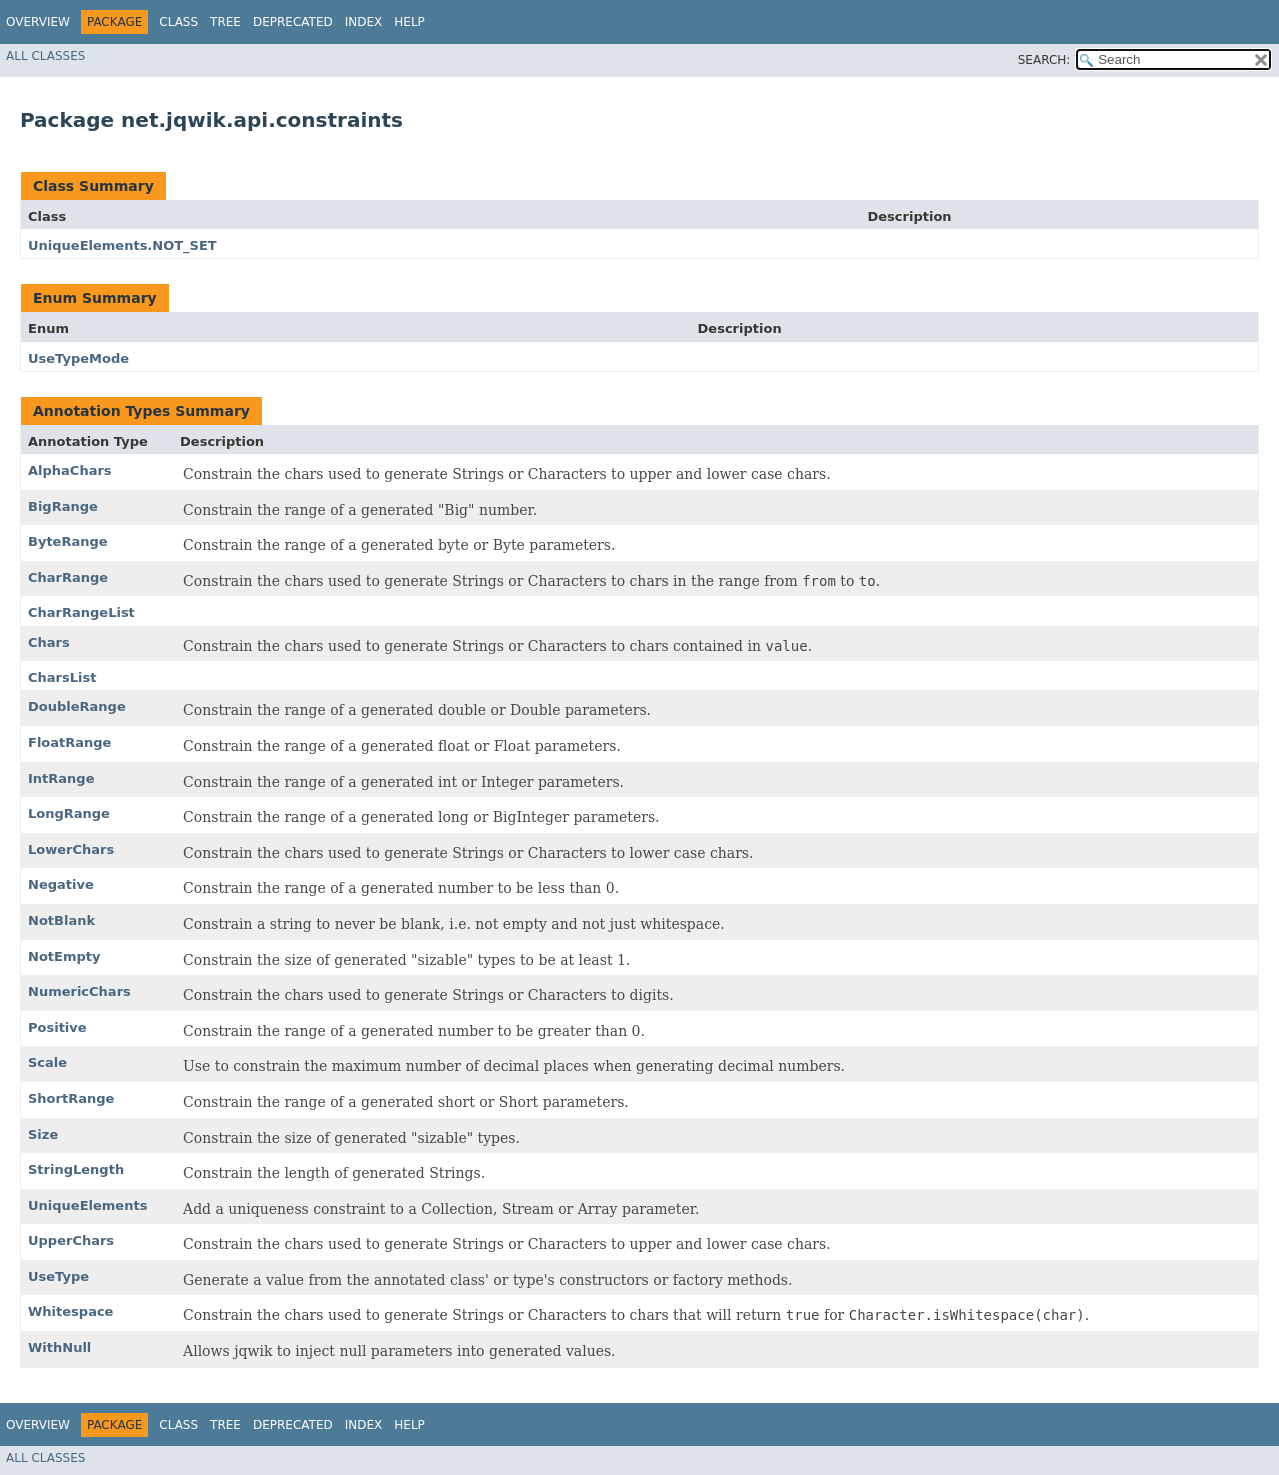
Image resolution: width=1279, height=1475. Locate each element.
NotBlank (61, 920)
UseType (58, 1276)
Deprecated (293, 22)
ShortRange (71, 1098)
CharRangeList (81, 612)
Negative (61, 884)
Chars (49, 642)
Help (409, 22)
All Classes (45, 56)
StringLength (76, 1169)
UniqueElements (87, 1205)
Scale (47, 1062)
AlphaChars (70, 470)
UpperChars (71, 1240)
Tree (225, 22)
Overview (38, 22)
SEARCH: (1044, 60)
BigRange (63, 506)
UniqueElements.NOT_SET (122, 245)
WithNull (59, 1347)
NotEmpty (64, 956)
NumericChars (79, 991)
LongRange (69, 813)
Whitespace (70, 1311)
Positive (57, 1027)
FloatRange (69, 742)
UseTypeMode (78, 358)
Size (43, 1134)
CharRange (68, 577)
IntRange (61, 778)
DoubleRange (77, 706)
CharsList (62, 677)
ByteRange (68, 541)
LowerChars (71, 849)
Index (364, 22)
